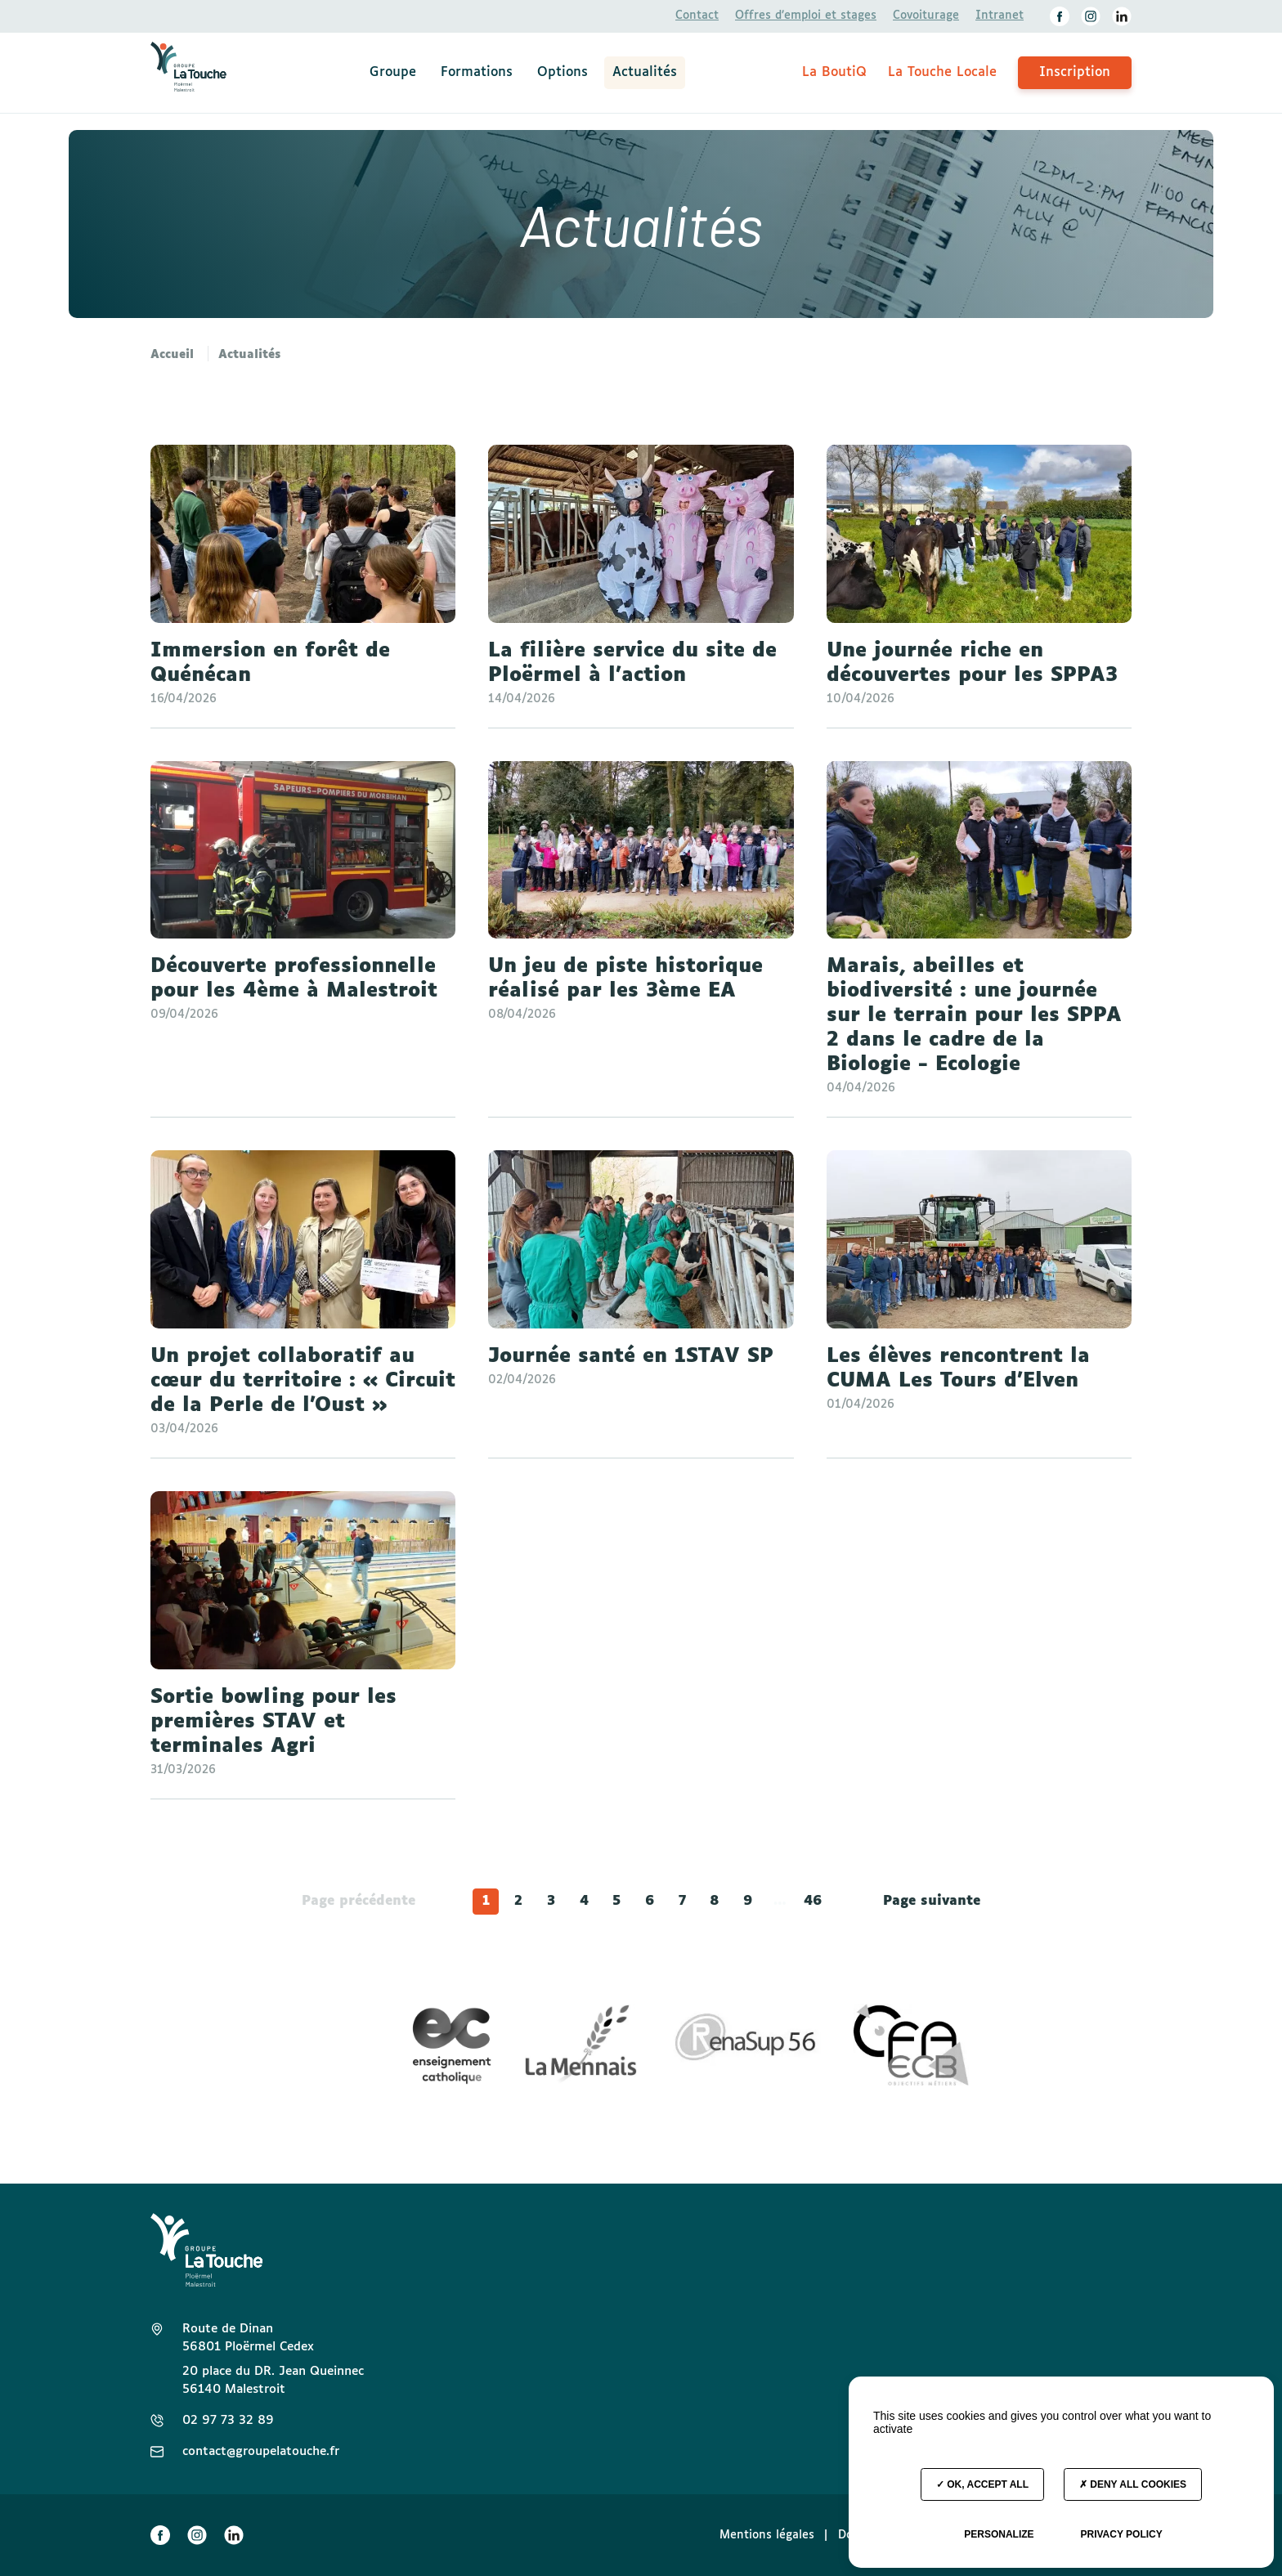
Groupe (393, 72)
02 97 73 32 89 (228, 2420)
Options (562, 72)
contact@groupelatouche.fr (260, 2451)
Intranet (999, 15)
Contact (697, 15)
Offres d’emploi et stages (805, 15)
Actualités (644, 72)
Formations (477, 72)
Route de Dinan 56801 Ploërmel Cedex (248, 2338)
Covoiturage (926, 15)
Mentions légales (766, 2535)
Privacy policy (1121, 2534)
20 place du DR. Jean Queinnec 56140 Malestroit (273, 2380)
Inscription (1074, 72)
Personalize (998, 2534)
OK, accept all (982, 2484)
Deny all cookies (1132, 2484)
